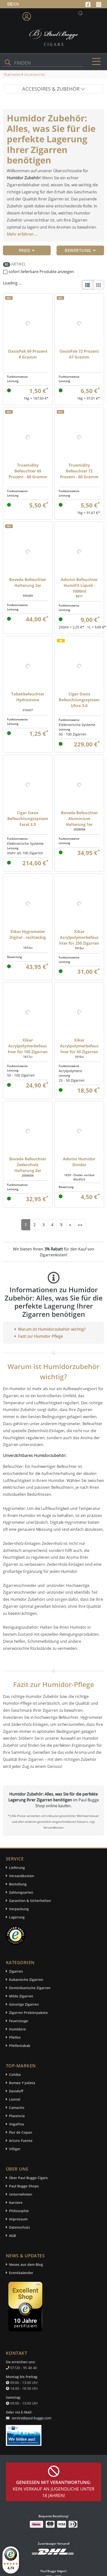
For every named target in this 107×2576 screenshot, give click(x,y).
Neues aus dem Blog (26, 2264)
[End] (80, 1224)
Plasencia (17, 2116)
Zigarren (16, 1971)
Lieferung (17, 1867)
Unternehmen (20, 2194)
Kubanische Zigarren (26, 1979)
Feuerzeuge (18, 2021)
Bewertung (80, 250)
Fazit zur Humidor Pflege (40, 1336)
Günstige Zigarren (24, 2004)
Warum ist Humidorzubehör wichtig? (52, 1329)
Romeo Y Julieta (22, 2082)
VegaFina (16, 2124)
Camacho (16, 2107)
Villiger (14, 2149)
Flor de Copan (20, 2132)
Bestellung (18, 1884)
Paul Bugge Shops (24, 2186)
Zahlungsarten (21, 1892)
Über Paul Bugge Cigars (28, 2177)
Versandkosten (21, 1876)
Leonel (14, 2099)
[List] (87, 284)
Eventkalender (21, 2272)
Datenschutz (19, 2227)
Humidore (17, 2029)
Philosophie (19, 2210)
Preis (27, 250)
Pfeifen (15, 2037)
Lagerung (17, 1917)
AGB (12, 2235)
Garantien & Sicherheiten (30, 1900)
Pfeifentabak (19, 2045)
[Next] (70, 1224)
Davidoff (16, 2091)
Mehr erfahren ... (22, 234)
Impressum (18, 2219)
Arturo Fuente (20, 2140)
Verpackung (19, 1909)
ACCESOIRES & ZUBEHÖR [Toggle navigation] (53, 89)
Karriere (15, 2202)
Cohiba (15, 2074)
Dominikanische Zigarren (29, 1987)
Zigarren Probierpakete (28, 2012)
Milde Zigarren (21, 1996)
